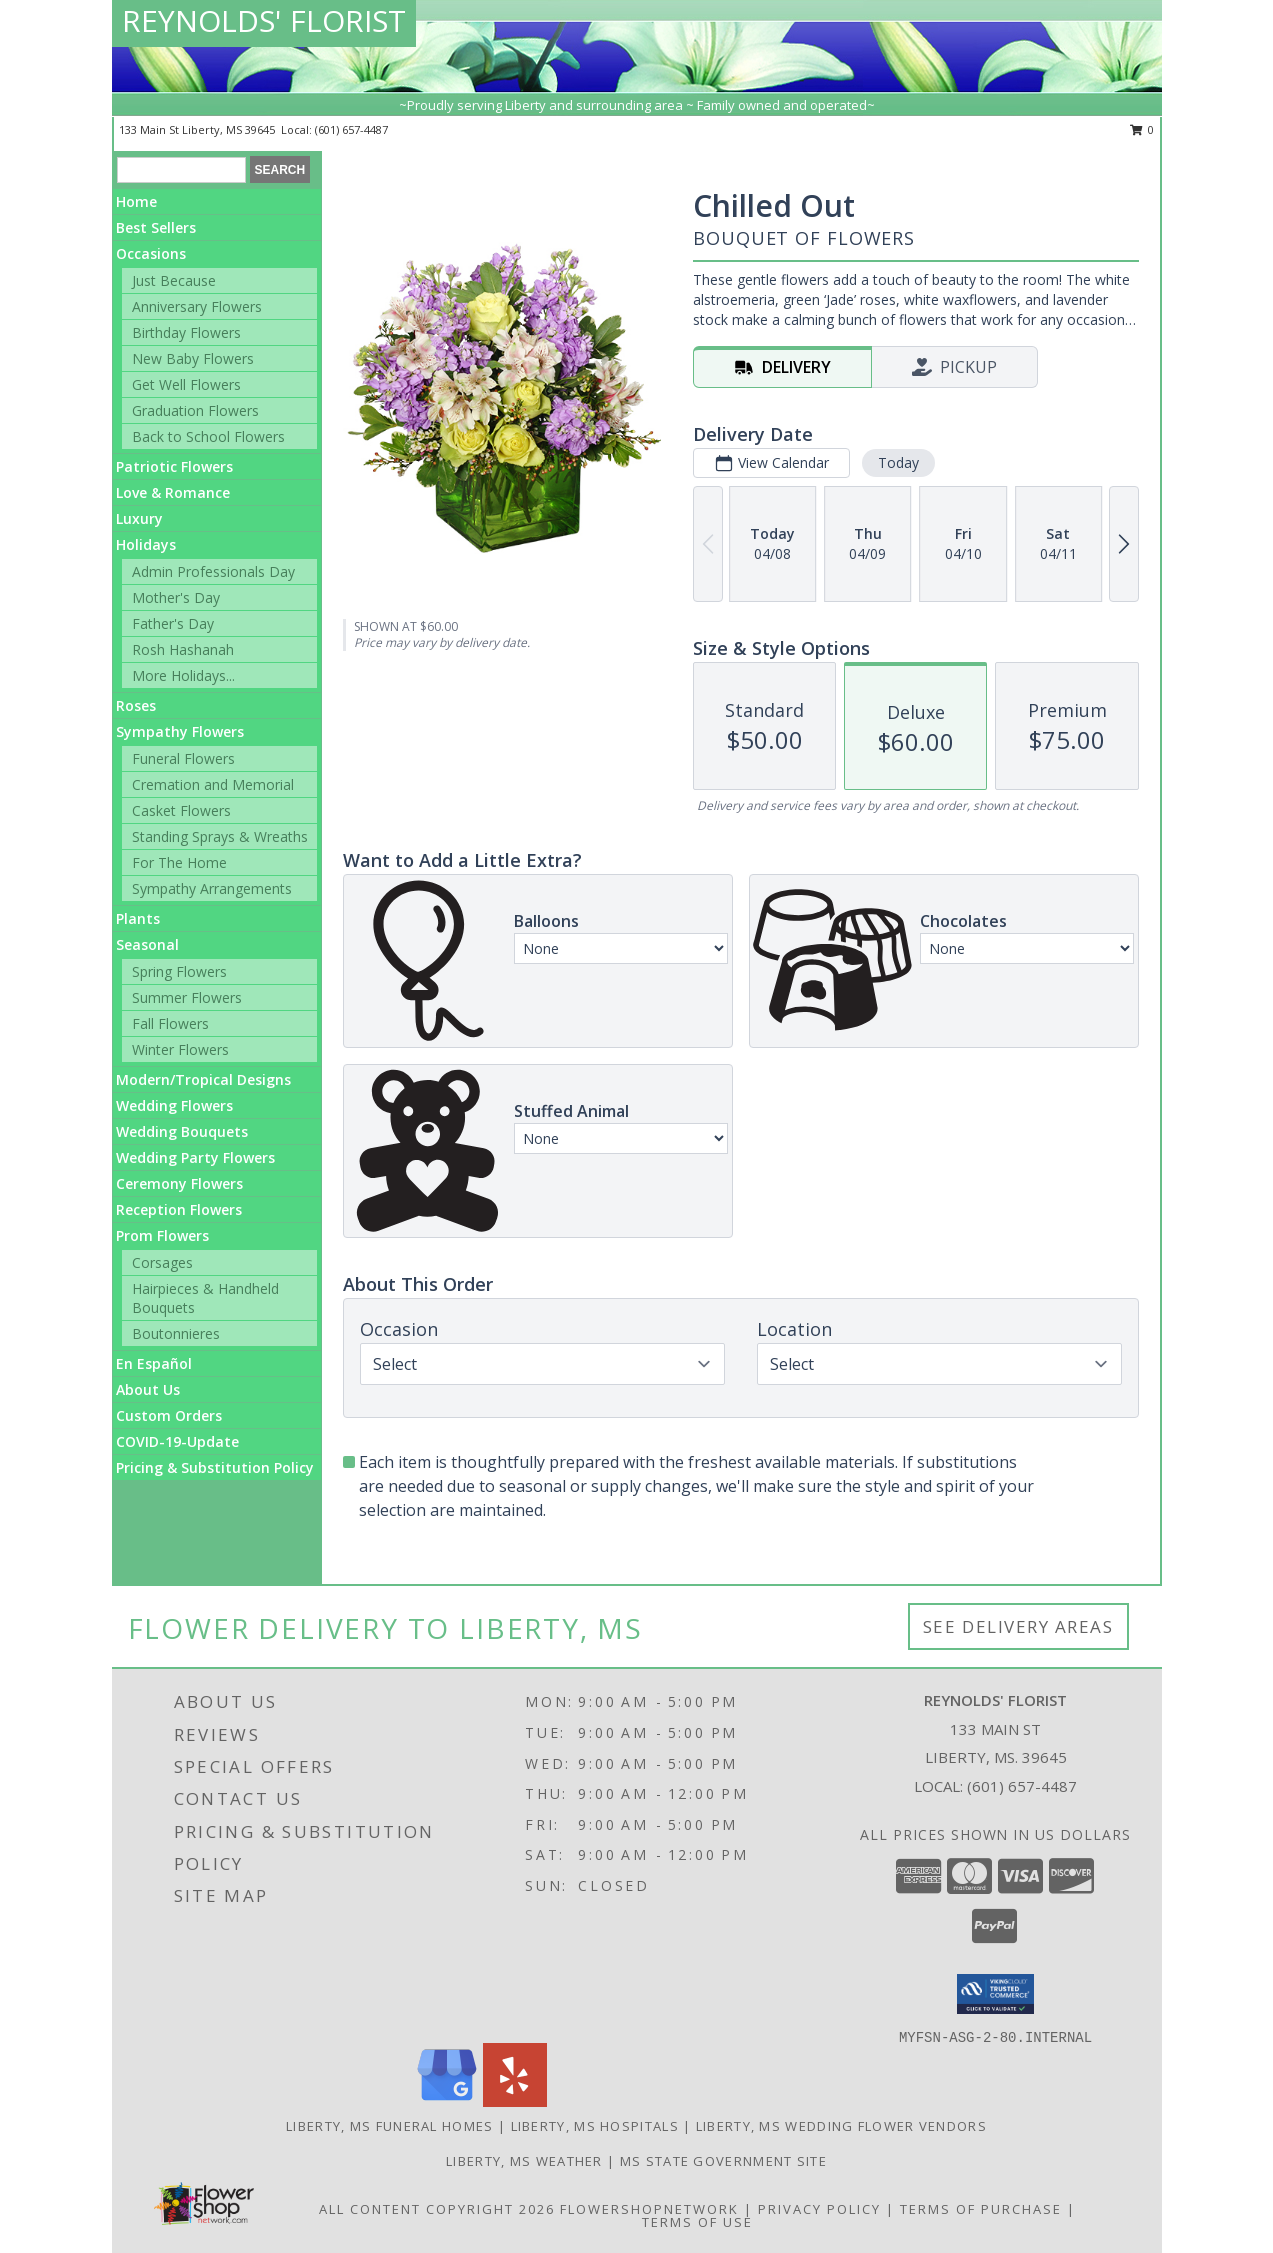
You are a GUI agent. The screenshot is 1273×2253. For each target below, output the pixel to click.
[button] (995, 1994)
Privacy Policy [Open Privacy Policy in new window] (819, 2209)
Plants (138, 918)
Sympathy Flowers (180, 731)
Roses (136, 705)
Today (898, 462)
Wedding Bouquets (182, 1131)
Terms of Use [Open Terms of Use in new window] (697, 2222)
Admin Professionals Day (213, 571)
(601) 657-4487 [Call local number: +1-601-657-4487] (351, 129)
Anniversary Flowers (197, 306)
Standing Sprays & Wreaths (220, 836)
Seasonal (147, 944)
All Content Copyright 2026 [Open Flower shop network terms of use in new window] (437, 2209)
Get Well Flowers (186, 384)
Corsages (162, 1262)
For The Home (179, 862)
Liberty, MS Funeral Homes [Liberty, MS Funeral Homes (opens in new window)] (390, 2126)
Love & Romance (173, 492)
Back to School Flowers (208, 436)
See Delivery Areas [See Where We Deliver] (1018, 1626)
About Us (148, 1389)
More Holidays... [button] (183, 675)
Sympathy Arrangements (212, 888)
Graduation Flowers (195, 410)
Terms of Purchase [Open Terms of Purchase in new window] (981, 2209)
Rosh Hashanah (183, 649)
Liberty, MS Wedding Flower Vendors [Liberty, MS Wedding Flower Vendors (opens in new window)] (841, 2126)
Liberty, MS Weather (524, 2161)
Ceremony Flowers (179, 1183)
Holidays (146, 544)
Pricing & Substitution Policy (215, 1467)
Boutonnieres (176, 1333)
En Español (154, 1363)
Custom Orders (169, 1415)
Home (136, 201)
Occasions (151, 253)
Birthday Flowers (186, 332)
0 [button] (1142, 129)
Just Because (174, 280)
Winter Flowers (180, 1049)
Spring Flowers (179, 971)
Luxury (139, 518)
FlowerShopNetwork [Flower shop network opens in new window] (649, 2209)
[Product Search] (181, 170)
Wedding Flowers (174, 1105)
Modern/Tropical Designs (203, 1079)
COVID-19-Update (177, 1441)
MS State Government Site (723, 2161)
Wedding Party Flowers (195, 1157)
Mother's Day (176, 597)
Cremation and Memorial (213, 784)
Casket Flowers (181, 810)
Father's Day (173, 623)
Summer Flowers (187, 997)
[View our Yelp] (515, 2101)
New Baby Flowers (193, 358)
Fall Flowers (170, 1023)
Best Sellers (156, 227)
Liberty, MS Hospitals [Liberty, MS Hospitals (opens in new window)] (595, 2126)
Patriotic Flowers (174, 466)
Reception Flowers (179, 1209)
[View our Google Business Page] (447, 2101)
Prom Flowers (162, 1235)
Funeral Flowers (183, 758)
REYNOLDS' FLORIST (264, 20)
